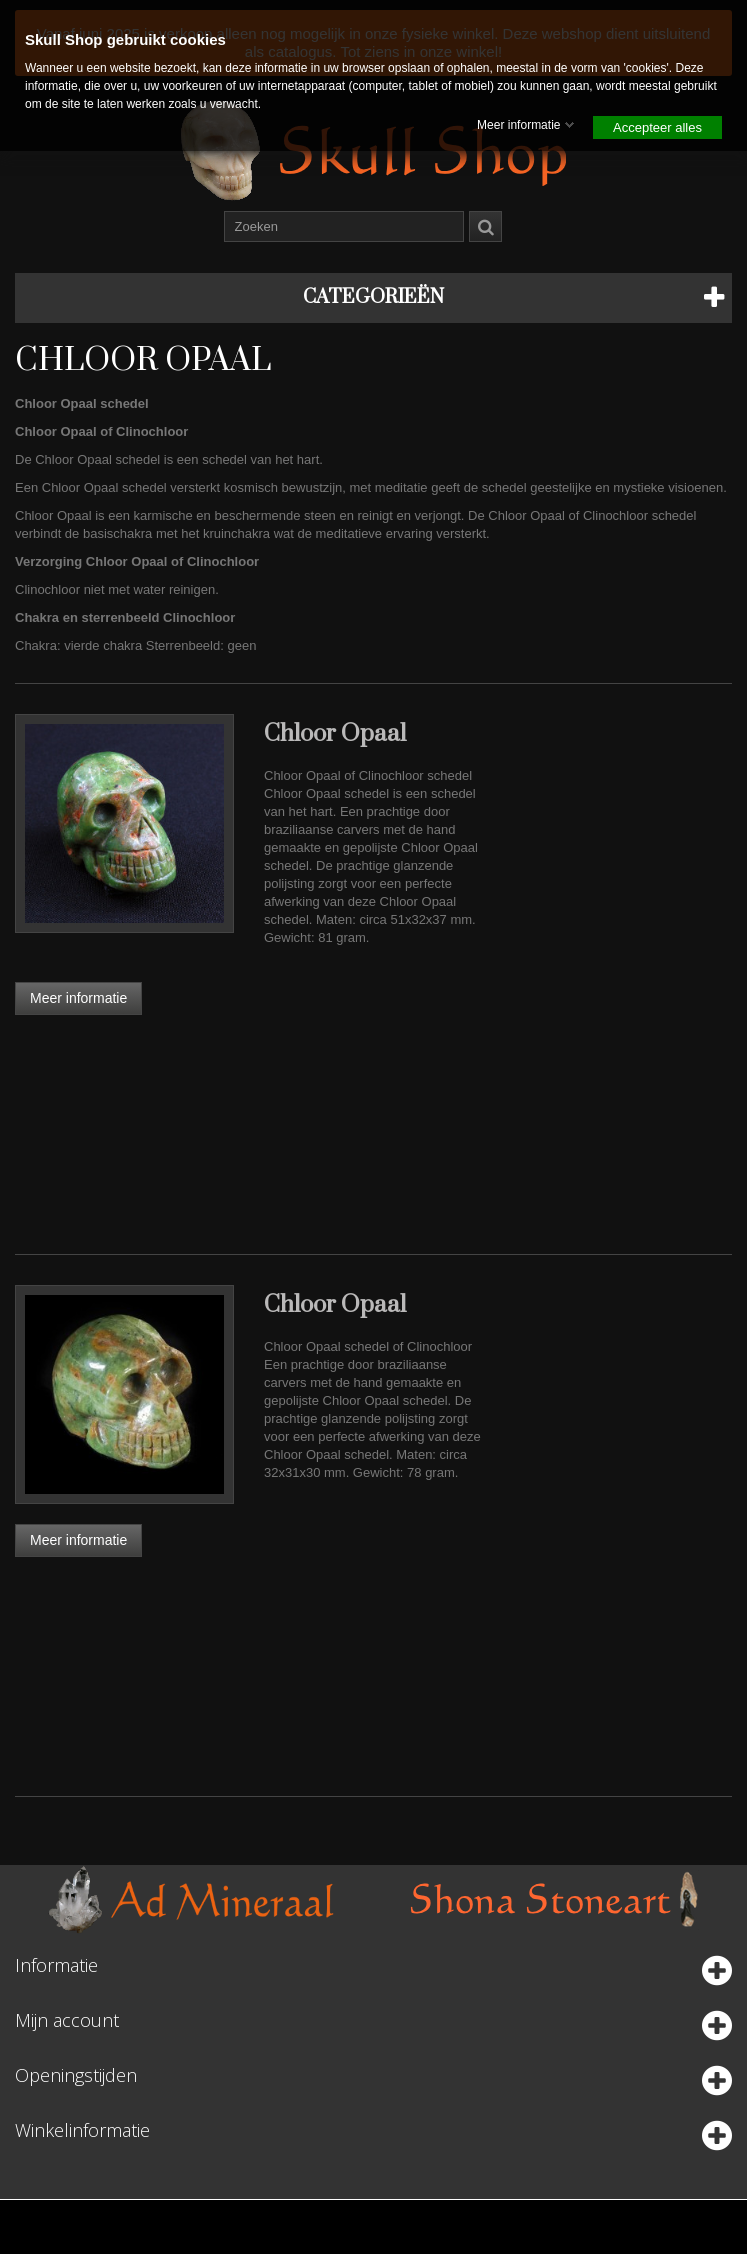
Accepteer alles (657, 127)
